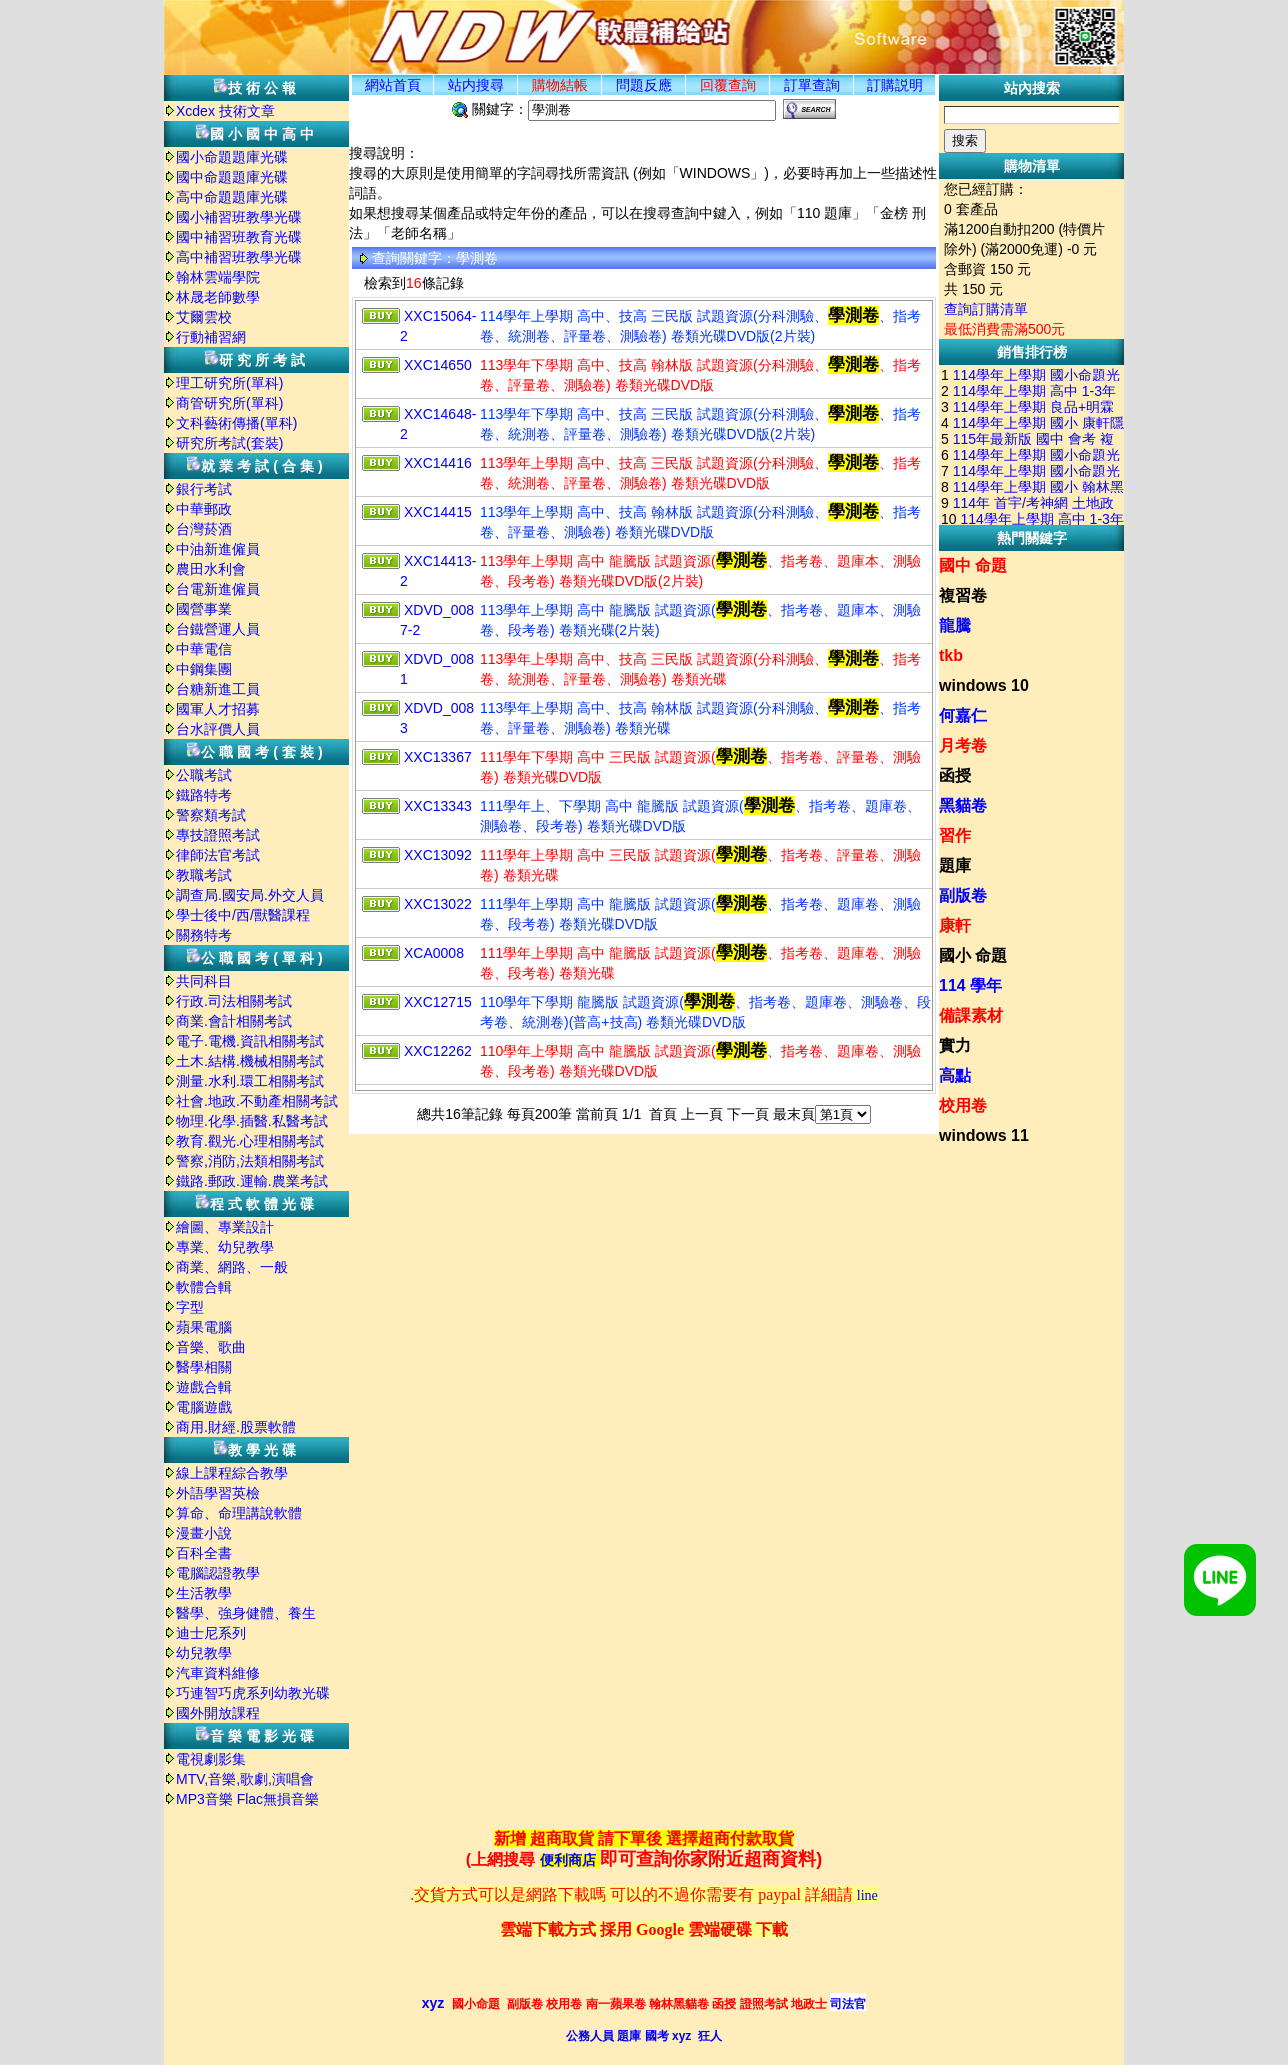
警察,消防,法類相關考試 (250, 1161)
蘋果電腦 (204, 1327)
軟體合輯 (204, 1287)
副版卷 (963, 895)
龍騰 (955, 625)
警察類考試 (211, 815)
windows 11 (984, 1135)
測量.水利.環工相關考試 (250, 1081)
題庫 (955, 865)
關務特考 (204, 935)
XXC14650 (438, 365)
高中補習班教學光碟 (239, 257)
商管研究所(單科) (229, 403)
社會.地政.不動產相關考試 (257, 1101)
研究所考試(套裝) (229, 443)
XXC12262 (438, 1051)
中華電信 (204, 649)
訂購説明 (895, 85)
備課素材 (971, 1015)
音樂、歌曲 (211, 1347)
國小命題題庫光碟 (232, 157)
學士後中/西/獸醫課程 (243, 915)
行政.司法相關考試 (234, 1001)
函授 (955, 775)
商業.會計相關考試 (234, 1021)
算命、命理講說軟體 (239, 1513)
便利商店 (568, 1860)
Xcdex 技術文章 (225, 111)
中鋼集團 (204, 669)
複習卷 (963, 595)
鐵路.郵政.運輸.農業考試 (252, 1181)
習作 (955, 835)
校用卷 (963, 1105)
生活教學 (204, 1593)
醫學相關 (204, 1367)
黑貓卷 (963, 805)
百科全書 (204, 1553)
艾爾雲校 (204, 317)
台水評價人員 (218, 729)
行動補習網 (211, 337)
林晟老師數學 (218, 297)
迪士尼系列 (211, 1633)
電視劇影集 (211, 1759)
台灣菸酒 (204, 529)
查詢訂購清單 (986, 309)
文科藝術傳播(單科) (236, 423)
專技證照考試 (218, 835)
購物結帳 (560, 85)
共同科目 (204, 981)
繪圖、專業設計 (225, 1227)
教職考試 (204, 875)
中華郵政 (204, 509)
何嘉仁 (963, 715)
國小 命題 (973, 955)
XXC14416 (438, 463)
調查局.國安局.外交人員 (250, 895)
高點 (955, 1075)
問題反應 (644, 85)
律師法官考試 (218, 855)
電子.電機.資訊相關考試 (250, 1041)
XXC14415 (438, 512)
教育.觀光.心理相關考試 (250, 1141)
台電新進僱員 (218, 589)
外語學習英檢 (218, 1493)
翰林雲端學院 (218, 277)
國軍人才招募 (218, 709)
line (867, 1895)
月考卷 (963, 745)
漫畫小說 (204, 1533)
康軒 (955, 925)
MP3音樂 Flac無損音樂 (247, 1799)
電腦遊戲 (204, 1407)
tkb (951, 655)
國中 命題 (973, 565)
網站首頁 (393, 85)
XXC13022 (438, 904)
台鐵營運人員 (218, 629)
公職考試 (204, 775)
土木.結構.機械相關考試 (250, 1061)
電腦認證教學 (218, 1573)
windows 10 (984, 685)
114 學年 (970, 985)
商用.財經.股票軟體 (236, 1427)
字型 (190, 1307)
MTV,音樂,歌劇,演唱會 (245, 1779)
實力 (955, 1045)
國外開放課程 (218, 1713)
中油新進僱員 (218, 549)
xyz (433, 2003)
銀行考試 (204, 489)
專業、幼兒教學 (225, 1247)
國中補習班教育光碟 (239, 237)
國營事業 (204, 609)
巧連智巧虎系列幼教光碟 (253, 1693)
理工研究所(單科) (229, 383)
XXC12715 (438, 1002)
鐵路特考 (204, 795)
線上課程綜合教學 (232, 1473)
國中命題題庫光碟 (232, 177)
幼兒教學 (204, 1653)
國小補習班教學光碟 (239, 217)
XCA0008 (434, 953)
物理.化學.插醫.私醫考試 (252, 1121)
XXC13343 (438, 806)
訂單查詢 (812, 85)
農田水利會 (211, 569)
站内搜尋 (476, 85)
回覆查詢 (728, 85)
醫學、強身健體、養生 (246, 1613)
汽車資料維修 (218, 1673)
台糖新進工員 (218, 689)
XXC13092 (438, 855)
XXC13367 (438, 757)
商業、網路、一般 (232, 1267)
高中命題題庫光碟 (232, 197)
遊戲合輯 (204, 1387)
